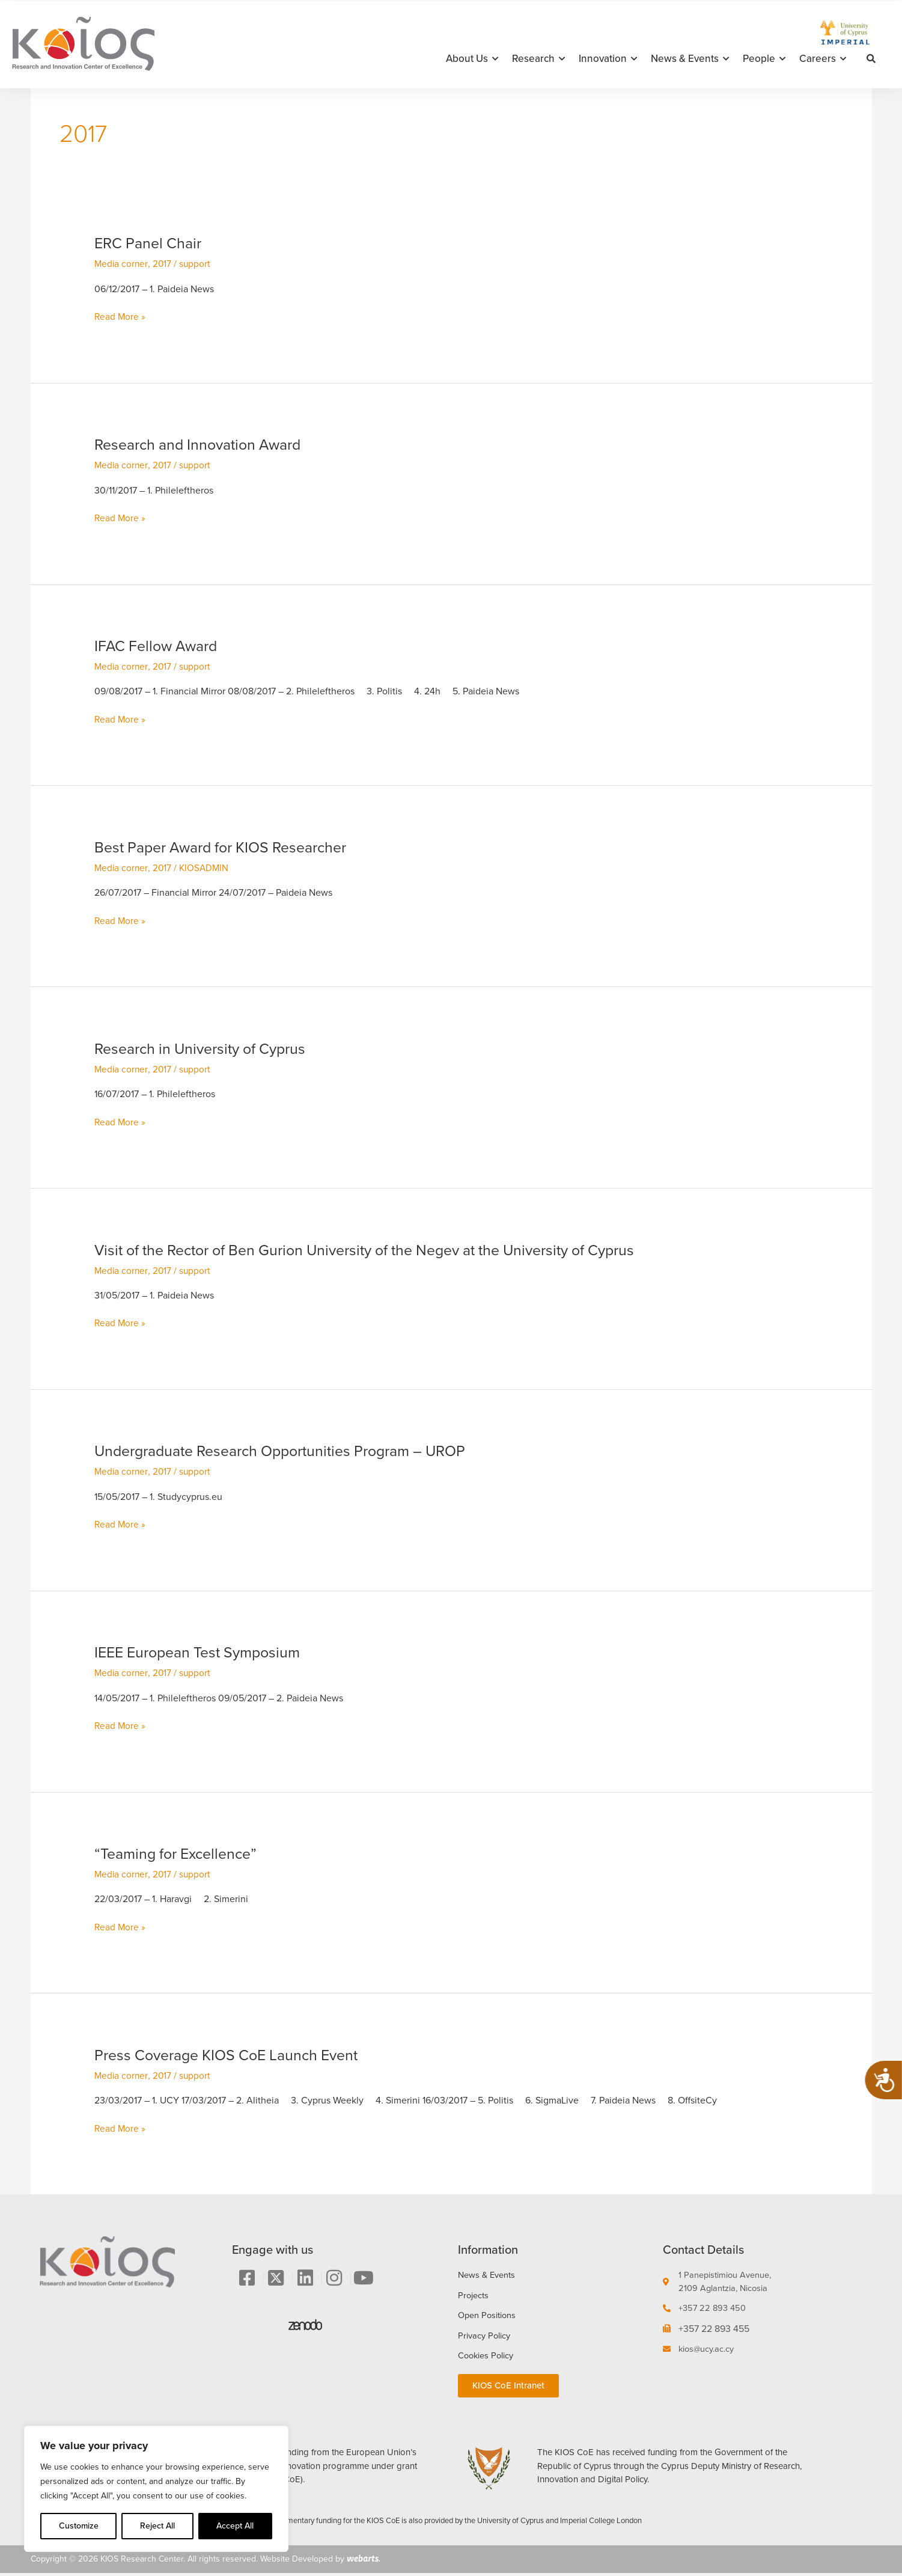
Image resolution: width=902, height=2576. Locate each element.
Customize (79, 2525)
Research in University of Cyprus (206, 1048)
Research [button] (538, 59)
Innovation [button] (608, 59)
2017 (163, 264)
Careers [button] (822, 59)
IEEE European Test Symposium (203, 1652)
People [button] (764, 59)
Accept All (235, 2525)
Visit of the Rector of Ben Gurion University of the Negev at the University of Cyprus (381, 1249)
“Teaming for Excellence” (180, 1853)
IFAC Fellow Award (159, 645)
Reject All (157, 2525)
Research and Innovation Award (203, 444)
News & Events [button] (690, 59)
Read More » (120, 316)
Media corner (121, 264)
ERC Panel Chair (150, 242)
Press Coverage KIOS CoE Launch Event (233, 2054)
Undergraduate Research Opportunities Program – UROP (291, 1450)
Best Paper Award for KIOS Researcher (228, 847)
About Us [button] (472, 59)
